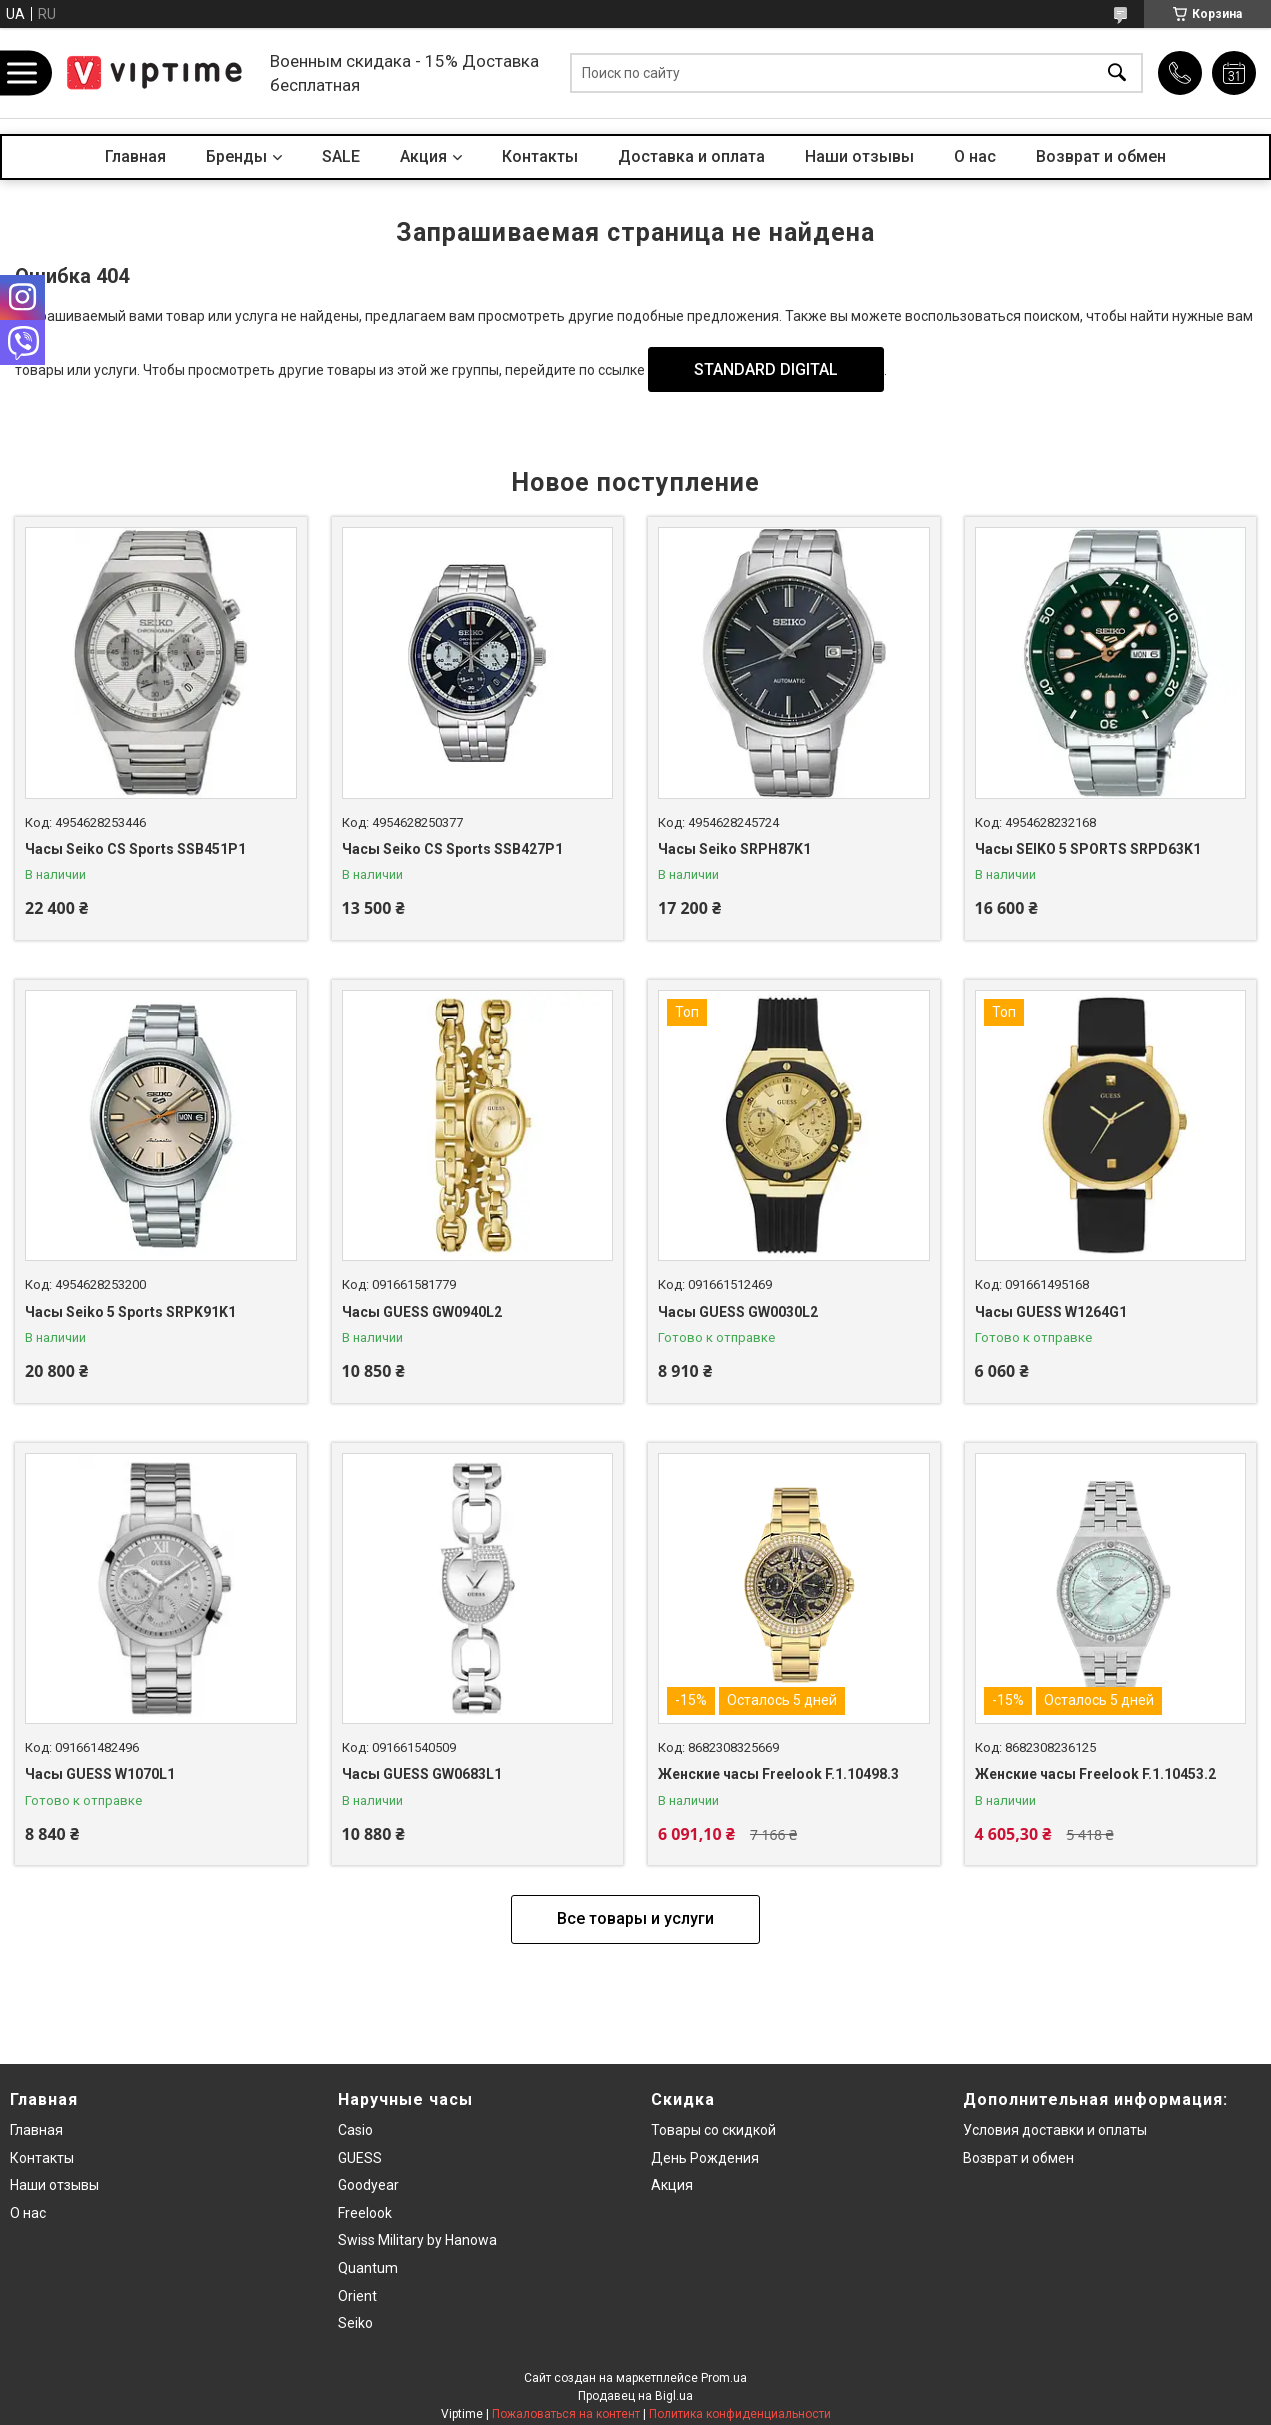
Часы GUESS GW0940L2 (422, 1312)
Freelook (365, 2213)
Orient (357, 2296)
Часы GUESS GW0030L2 (738, 1312)
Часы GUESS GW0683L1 (422, 1774)
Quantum (368, 2268)
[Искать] (1117, 73)
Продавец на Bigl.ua (635, 2396)
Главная (135, 156)
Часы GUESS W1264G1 (1051, 1312)
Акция (423, 156)
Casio (355, 2130)
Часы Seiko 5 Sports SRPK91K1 (130, 1312)
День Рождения (705, 2158)
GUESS (360, 2158)
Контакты (540, 156)
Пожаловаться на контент (566, 2414)
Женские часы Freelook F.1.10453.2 (1095, 1774)
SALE (341, 156)
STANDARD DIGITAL (766, 369)
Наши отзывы (859, 156)
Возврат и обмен (1101, 156)
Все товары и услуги (635, 1918)
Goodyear (368, 2185)
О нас (975, 156)
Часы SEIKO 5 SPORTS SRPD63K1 (1088, 849)
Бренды (236, 156)
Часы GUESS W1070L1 (100, 1774)
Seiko (355, 2323)
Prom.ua (724, 2378)
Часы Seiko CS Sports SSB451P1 (135, 849)
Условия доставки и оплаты (1055, 2130)
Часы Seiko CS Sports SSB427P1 (452, 849)
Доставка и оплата (691, 156)
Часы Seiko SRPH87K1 (734, 849)
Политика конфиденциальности (740, 2414)
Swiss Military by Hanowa (417, 2240)
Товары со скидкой (713, 2130)
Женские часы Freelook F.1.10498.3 (778, 1774)
